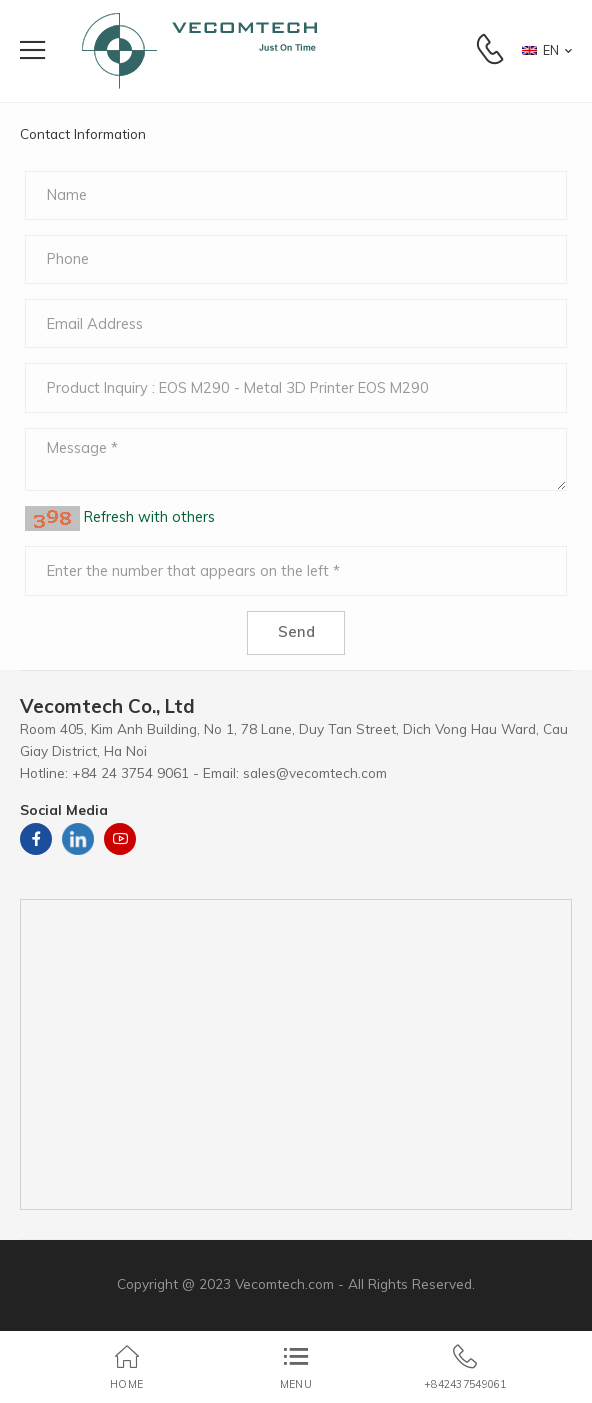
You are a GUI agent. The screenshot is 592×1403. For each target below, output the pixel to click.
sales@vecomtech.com (315, 772)
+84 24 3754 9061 (130, 772)
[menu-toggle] (32, 50)
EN (540, 50)
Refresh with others (147, 517)
